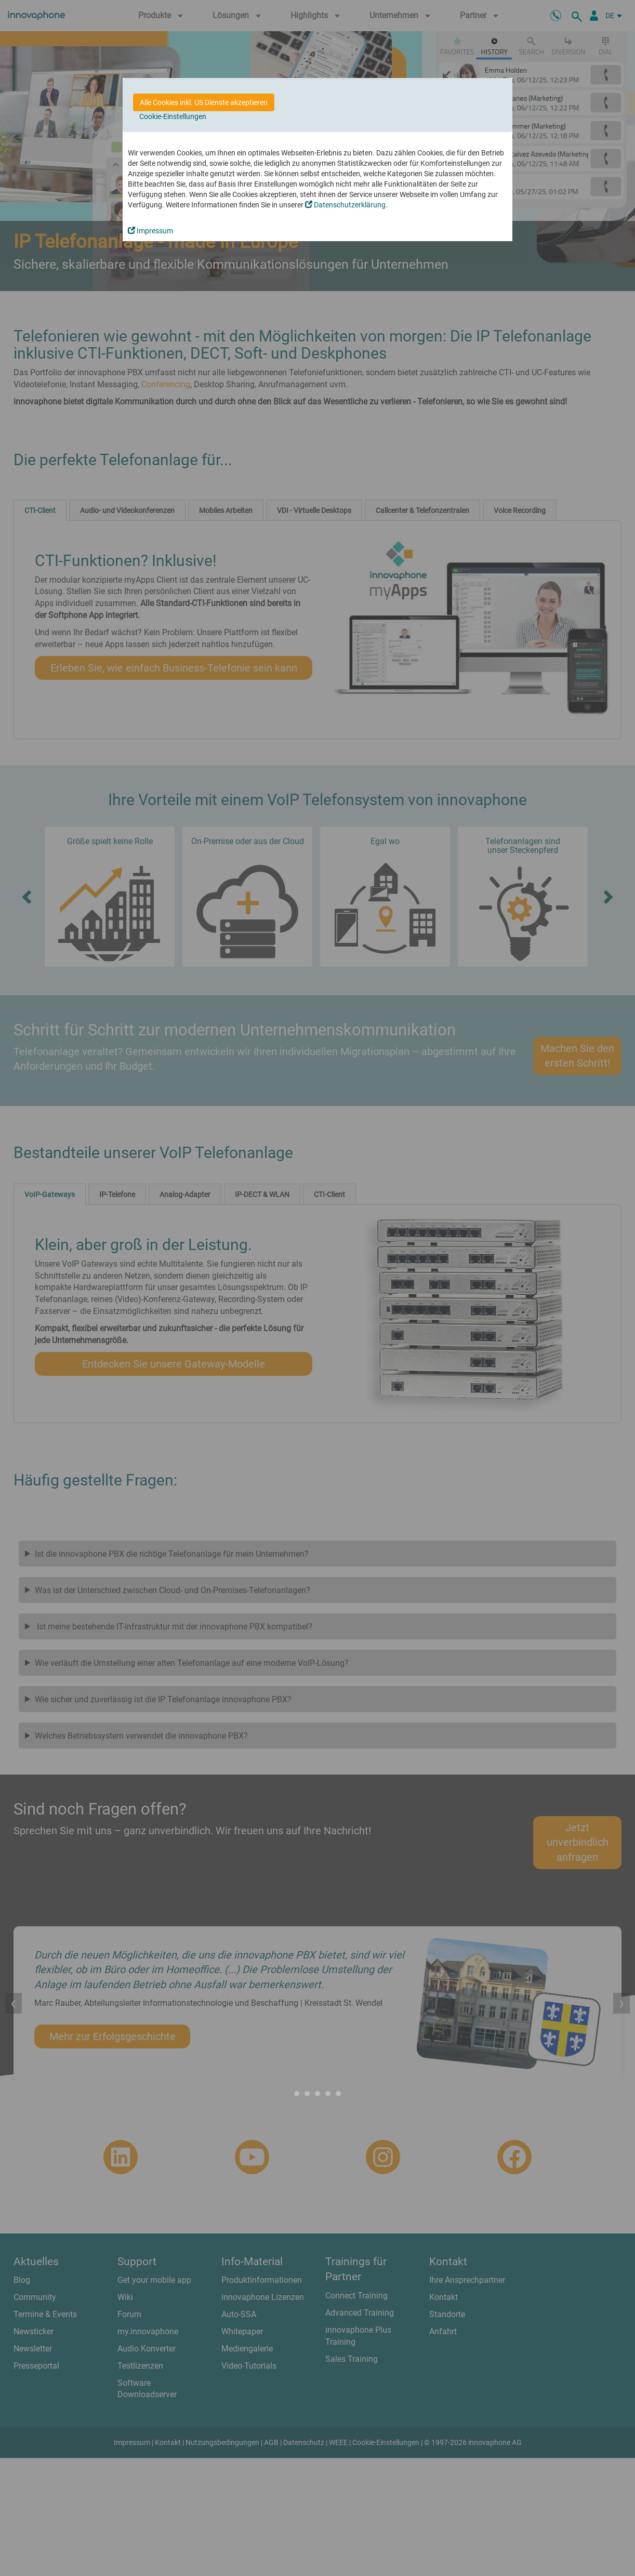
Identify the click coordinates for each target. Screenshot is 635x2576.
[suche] (578, 15)
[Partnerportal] (594, 15)
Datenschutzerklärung (345, 205)
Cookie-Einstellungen (172, 116)
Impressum (150, 231)
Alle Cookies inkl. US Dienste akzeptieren (204, 102)
